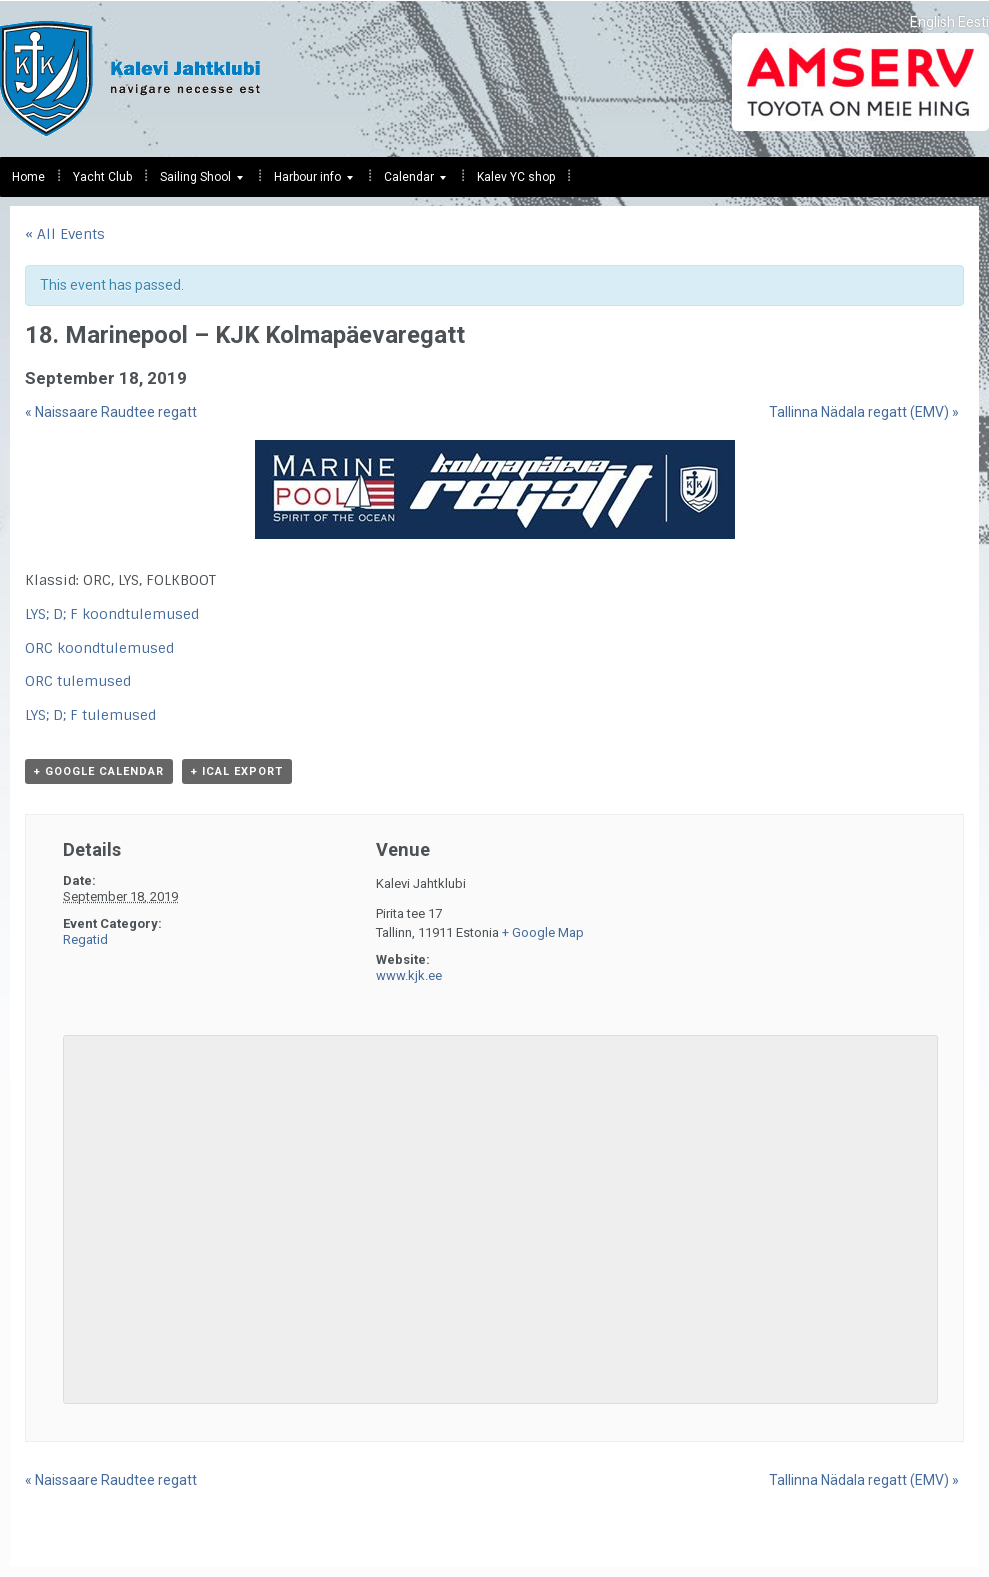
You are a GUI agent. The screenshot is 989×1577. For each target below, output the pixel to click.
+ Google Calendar (99, 771)
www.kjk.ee (409, 975)
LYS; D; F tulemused (90, 715)
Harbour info (307, 182)
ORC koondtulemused (99, 648)
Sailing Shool (195, 182)
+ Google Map (543, 932)
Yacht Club (102, 177)
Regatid (85, 939)
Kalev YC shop (516, 177)
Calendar (409, 182)
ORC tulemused (78, 681)
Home (28, 177)
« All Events (65, 234)
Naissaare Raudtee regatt (111, 412)
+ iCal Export (237, 771)
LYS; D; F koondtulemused (112, 614)
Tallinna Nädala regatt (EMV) (864, 412)
